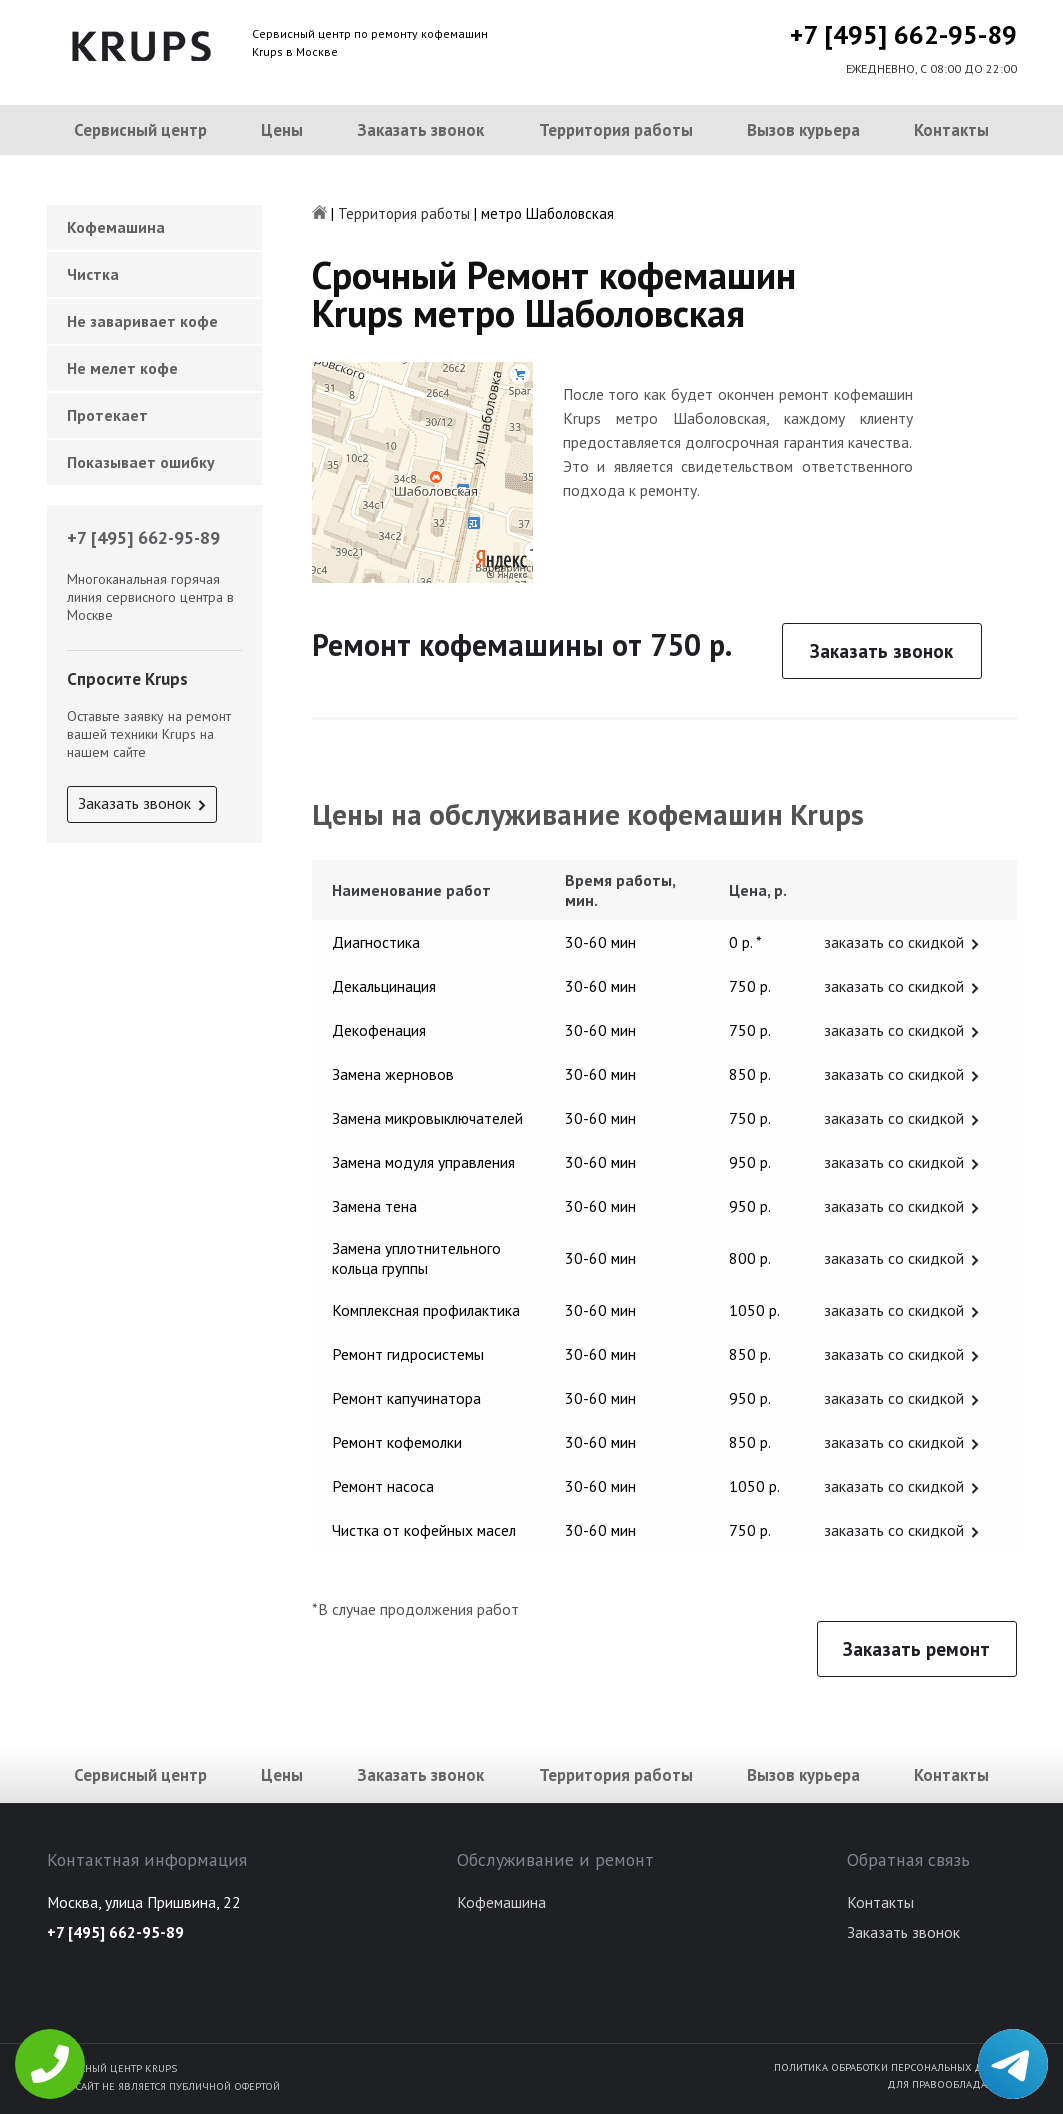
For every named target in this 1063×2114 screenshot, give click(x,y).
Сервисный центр (140, 130)
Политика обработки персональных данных (895, 2067)
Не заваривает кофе (142, 321)
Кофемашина (116, 227)
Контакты (951, 130)
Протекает (107, 415)
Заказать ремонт (916, 1649)
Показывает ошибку (141, 462)
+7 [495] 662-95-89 (903, 34)
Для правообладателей (952, 2084)
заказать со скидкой (894, 942)
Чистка (93, 274)
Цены (282, 130)
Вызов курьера (803, 130)
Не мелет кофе (122, 368)
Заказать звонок (420, 130)
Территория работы (616, 130)
